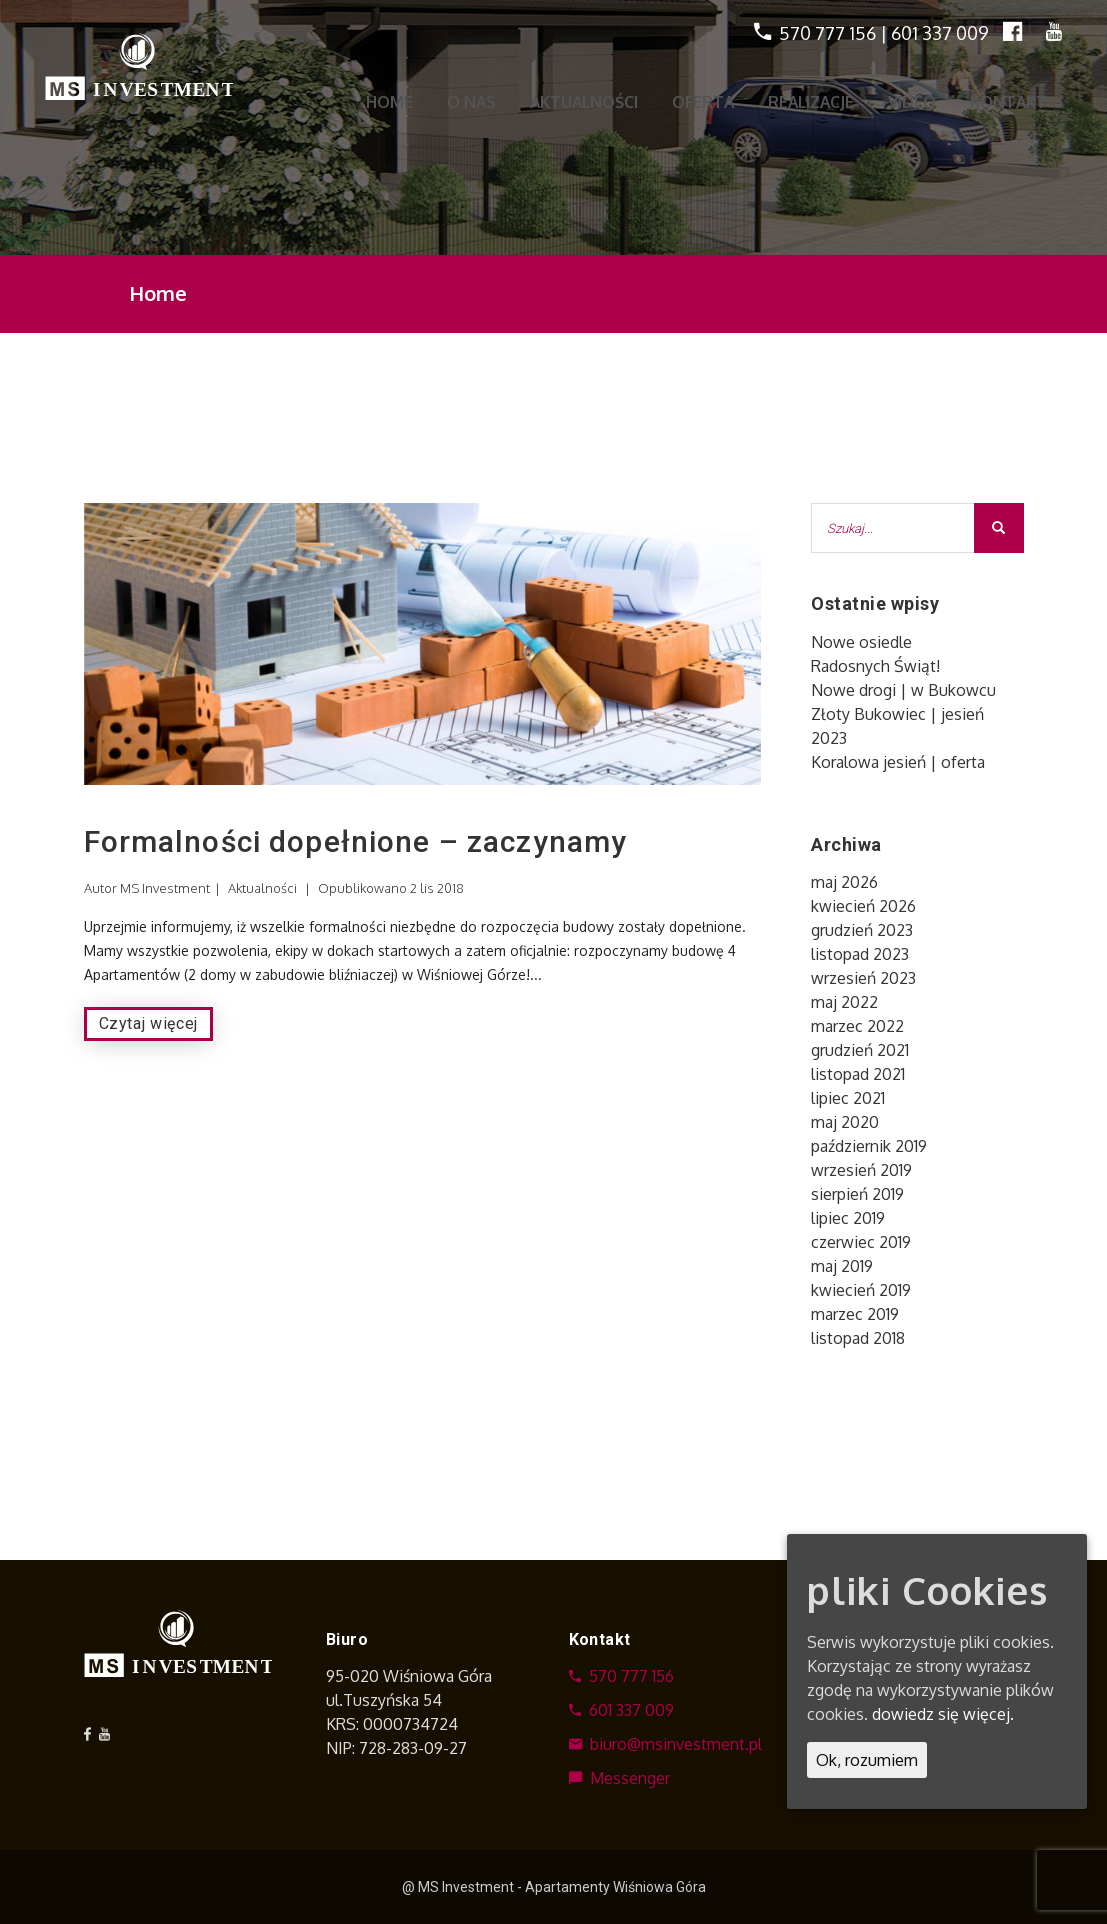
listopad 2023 (860, 954)
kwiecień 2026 (863, 906)
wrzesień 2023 (863, 978)
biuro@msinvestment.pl (665, 1744)
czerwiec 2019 (861, 1242)
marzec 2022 (857, 1026)
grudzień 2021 (860, 1050)
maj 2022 (844, 1002)
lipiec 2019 (848, 1218)
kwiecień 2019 (861, 1290)
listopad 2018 (858, 1338)
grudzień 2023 (862, 930)
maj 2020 (845, 1122)
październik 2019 (869, 1146)
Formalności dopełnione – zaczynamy (356, 841)
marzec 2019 (855, 1314)
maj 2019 (842, 1266)
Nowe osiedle (861, 642)
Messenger (619, 1778)
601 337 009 (940, 33)
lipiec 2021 (848, 1098)
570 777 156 (827, 33)
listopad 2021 (858, 1074)
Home (158, 293)
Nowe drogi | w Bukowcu (903, 690)
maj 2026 (844, 882)
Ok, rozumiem (867, 1760)
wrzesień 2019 (861, 1170)
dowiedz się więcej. (943, 1714)
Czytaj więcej (148, 1023)
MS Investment (165, 888)
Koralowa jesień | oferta (898, 762)
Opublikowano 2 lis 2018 (391, 888)
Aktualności (262, 888)
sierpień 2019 (857, 1194)
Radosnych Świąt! (875, 666)
